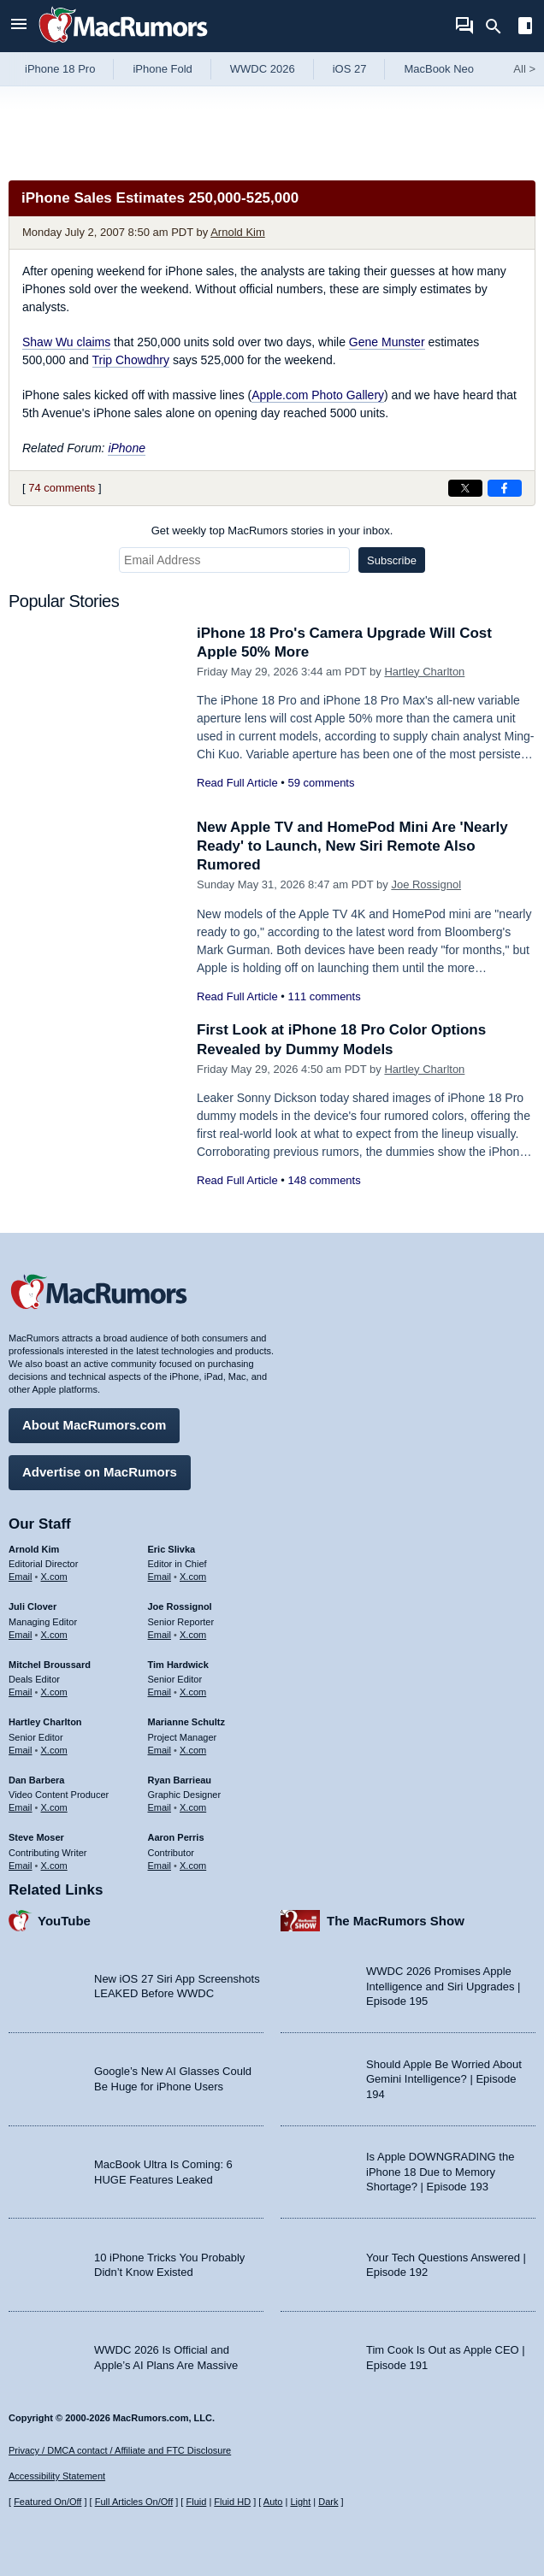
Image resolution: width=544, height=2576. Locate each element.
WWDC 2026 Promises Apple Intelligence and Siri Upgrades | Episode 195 (443, 1986)
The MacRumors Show (395, 1920)
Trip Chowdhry (131, 360)
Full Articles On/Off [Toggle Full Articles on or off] (134, 2501)
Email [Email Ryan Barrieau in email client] (160, 1807)
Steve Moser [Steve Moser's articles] (36, 1837)
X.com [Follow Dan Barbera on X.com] (54, 1807)
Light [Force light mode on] (300, 2501)
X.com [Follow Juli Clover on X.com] (54, 1635)
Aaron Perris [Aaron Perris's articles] (176, 1837)
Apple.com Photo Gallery (317, 395)
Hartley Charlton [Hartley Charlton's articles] (45, 1722)
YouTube (64, 1920)
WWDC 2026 (262, 68)
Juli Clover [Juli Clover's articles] (32, 1606)
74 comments (61, 487)
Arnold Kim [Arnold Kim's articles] (34, 1549)
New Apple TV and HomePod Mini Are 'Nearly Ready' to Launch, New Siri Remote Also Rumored (352, 846)
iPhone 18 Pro (60, 68)
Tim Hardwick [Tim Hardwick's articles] (178, 1664)
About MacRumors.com (94, 1425)
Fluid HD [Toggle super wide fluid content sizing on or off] (232, 2501)
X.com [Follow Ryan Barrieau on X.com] (193, 1807)
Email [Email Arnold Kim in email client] (21, 1576)
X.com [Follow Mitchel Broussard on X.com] (54, 1692)
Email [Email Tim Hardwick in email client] (160, 1692)
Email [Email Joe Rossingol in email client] (160, 1635)
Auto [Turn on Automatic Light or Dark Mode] (273, 2501)
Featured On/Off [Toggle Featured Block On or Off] (47, 2501)
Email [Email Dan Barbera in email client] (21, 1807)
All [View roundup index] (524, 68)
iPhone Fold (162, 68)
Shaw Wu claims (66, 342)
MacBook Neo (439, 68)
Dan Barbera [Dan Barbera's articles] (36, 1780)
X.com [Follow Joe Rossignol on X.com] (193, 1635)
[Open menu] (19, 26)
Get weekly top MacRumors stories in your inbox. (272, 530)
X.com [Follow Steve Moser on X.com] (54, 1865)
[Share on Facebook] (505, 488)
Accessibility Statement (57, 2476)
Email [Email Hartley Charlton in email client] (21, 1750)
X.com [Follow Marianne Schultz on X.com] (193, 1750)
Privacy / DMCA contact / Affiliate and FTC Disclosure (120, 2450)
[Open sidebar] (525, 27)
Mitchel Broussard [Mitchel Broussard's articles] (50, 1664)
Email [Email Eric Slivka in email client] (160, 1576)
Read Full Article (237, 782)
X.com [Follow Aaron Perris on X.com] (193, 1865)
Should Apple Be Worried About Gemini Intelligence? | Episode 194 (444, 2079)
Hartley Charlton (424, 671)
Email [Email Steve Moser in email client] (21, 1865)
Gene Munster (387, 342)
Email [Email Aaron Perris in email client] (160, 1865)
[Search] (499, 26)
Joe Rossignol (426, 884)
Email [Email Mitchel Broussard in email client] (21, 1692)
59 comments (320, 782)
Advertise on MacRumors (99, 1472)
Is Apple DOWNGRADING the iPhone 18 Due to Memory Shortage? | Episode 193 (440, 2171)
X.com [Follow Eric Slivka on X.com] (193, 1576)
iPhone (126, 448)
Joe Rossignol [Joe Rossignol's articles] (180, 1606)
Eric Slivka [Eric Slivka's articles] (172, 1549)
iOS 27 (350, 68)
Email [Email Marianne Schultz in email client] (160, 1750)
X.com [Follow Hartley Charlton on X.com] (54, 1750)
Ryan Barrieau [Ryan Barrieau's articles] (180, 1780)
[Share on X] (465, 488)
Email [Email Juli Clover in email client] (21, 1635)
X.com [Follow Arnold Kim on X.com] (54, 1576)
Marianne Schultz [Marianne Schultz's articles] (186, 1722)
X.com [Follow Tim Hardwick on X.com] (193, 1692)
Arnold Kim (237, 232)
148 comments (323, 1180)
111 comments (323, 996)
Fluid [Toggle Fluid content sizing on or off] (196, 2501)
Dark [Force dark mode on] (328, 2501)
